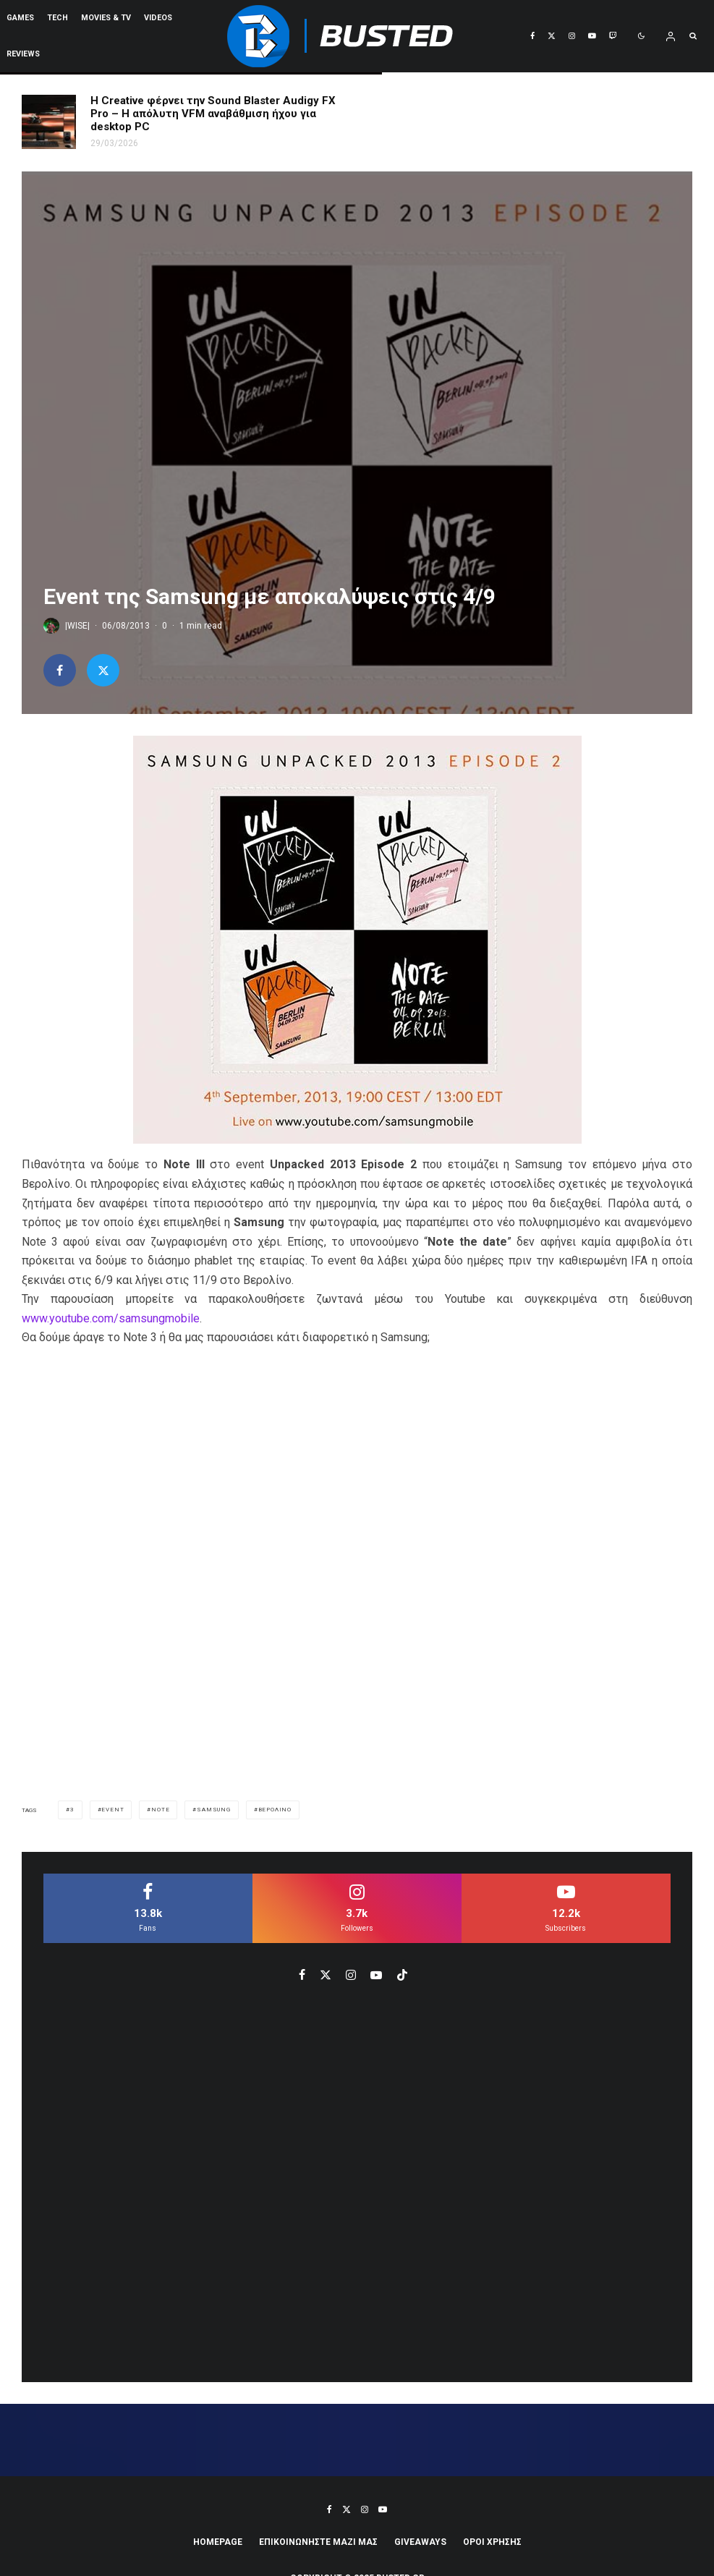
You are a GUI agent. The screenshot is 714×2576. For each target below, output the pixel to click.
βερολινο (275, 1809)
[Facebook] (532, 36)
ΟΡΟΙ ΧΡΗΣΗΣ (492, 2542)
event (112, 1809)
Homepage (217, 2542)
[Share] (59, 670)
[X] (552, 36)
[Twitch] (613, 36)
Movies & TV (106, 17)
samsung (214, 1809)
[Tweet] (103, 670)
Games (20, 17)
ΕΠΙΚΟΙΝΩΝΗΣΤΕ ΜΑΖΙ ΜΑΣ (318, 2542)
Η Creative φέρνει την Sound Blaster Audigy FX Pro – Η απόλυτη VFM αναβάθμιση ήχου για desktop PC (213, 113)
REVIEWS (23, 54)
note (160, 1809)
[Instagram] (572, 36)
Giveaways (420, 2542)
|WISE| (77, 626)
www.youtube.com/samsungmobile (111, 1318)
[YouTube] (592, 36)
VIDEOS (158, 17)
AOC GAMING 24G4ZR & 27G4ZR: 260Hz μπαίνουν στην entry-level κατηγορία (542, 113)
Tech (57, 17)
